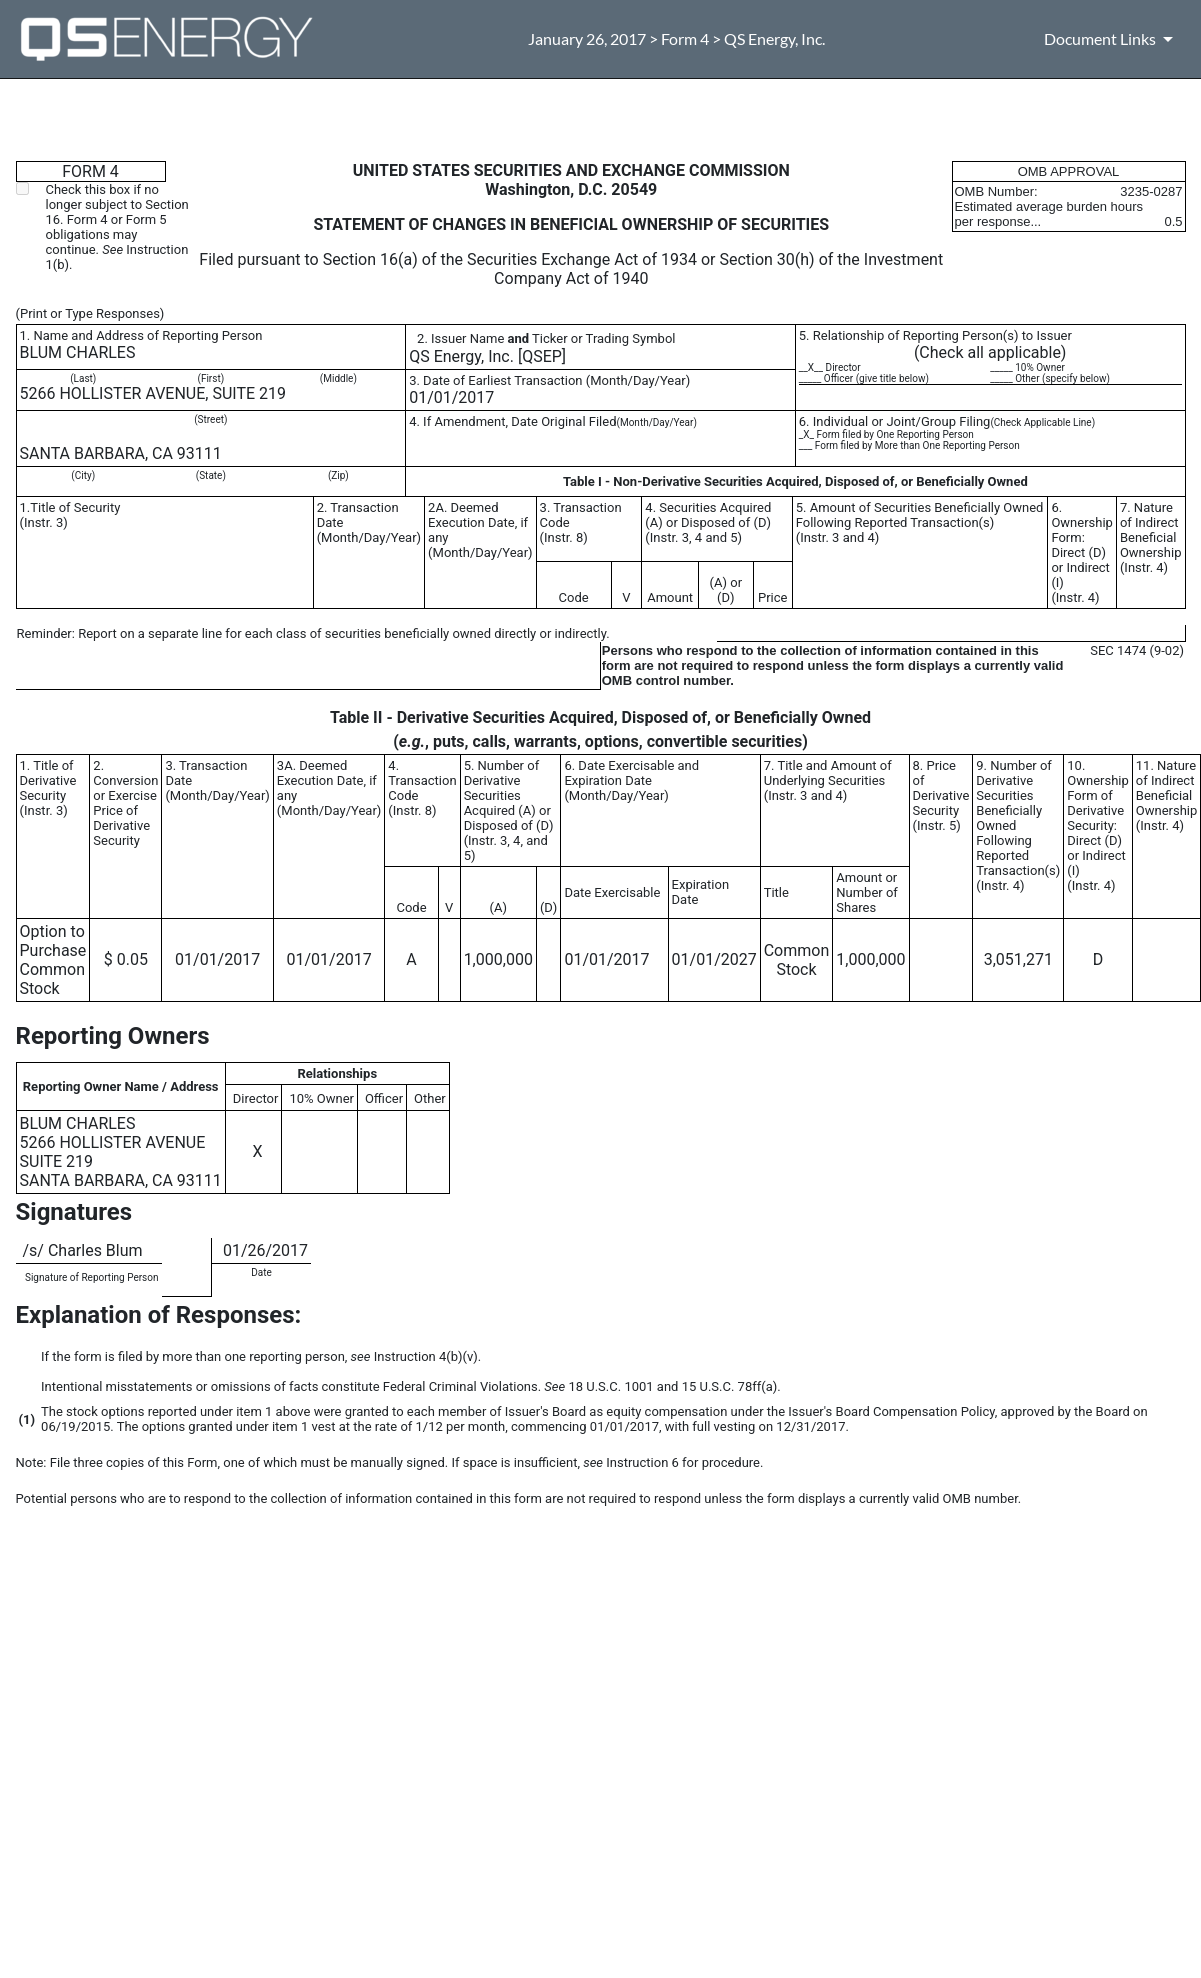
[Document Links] (1112, 39)
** (22, 1274)
